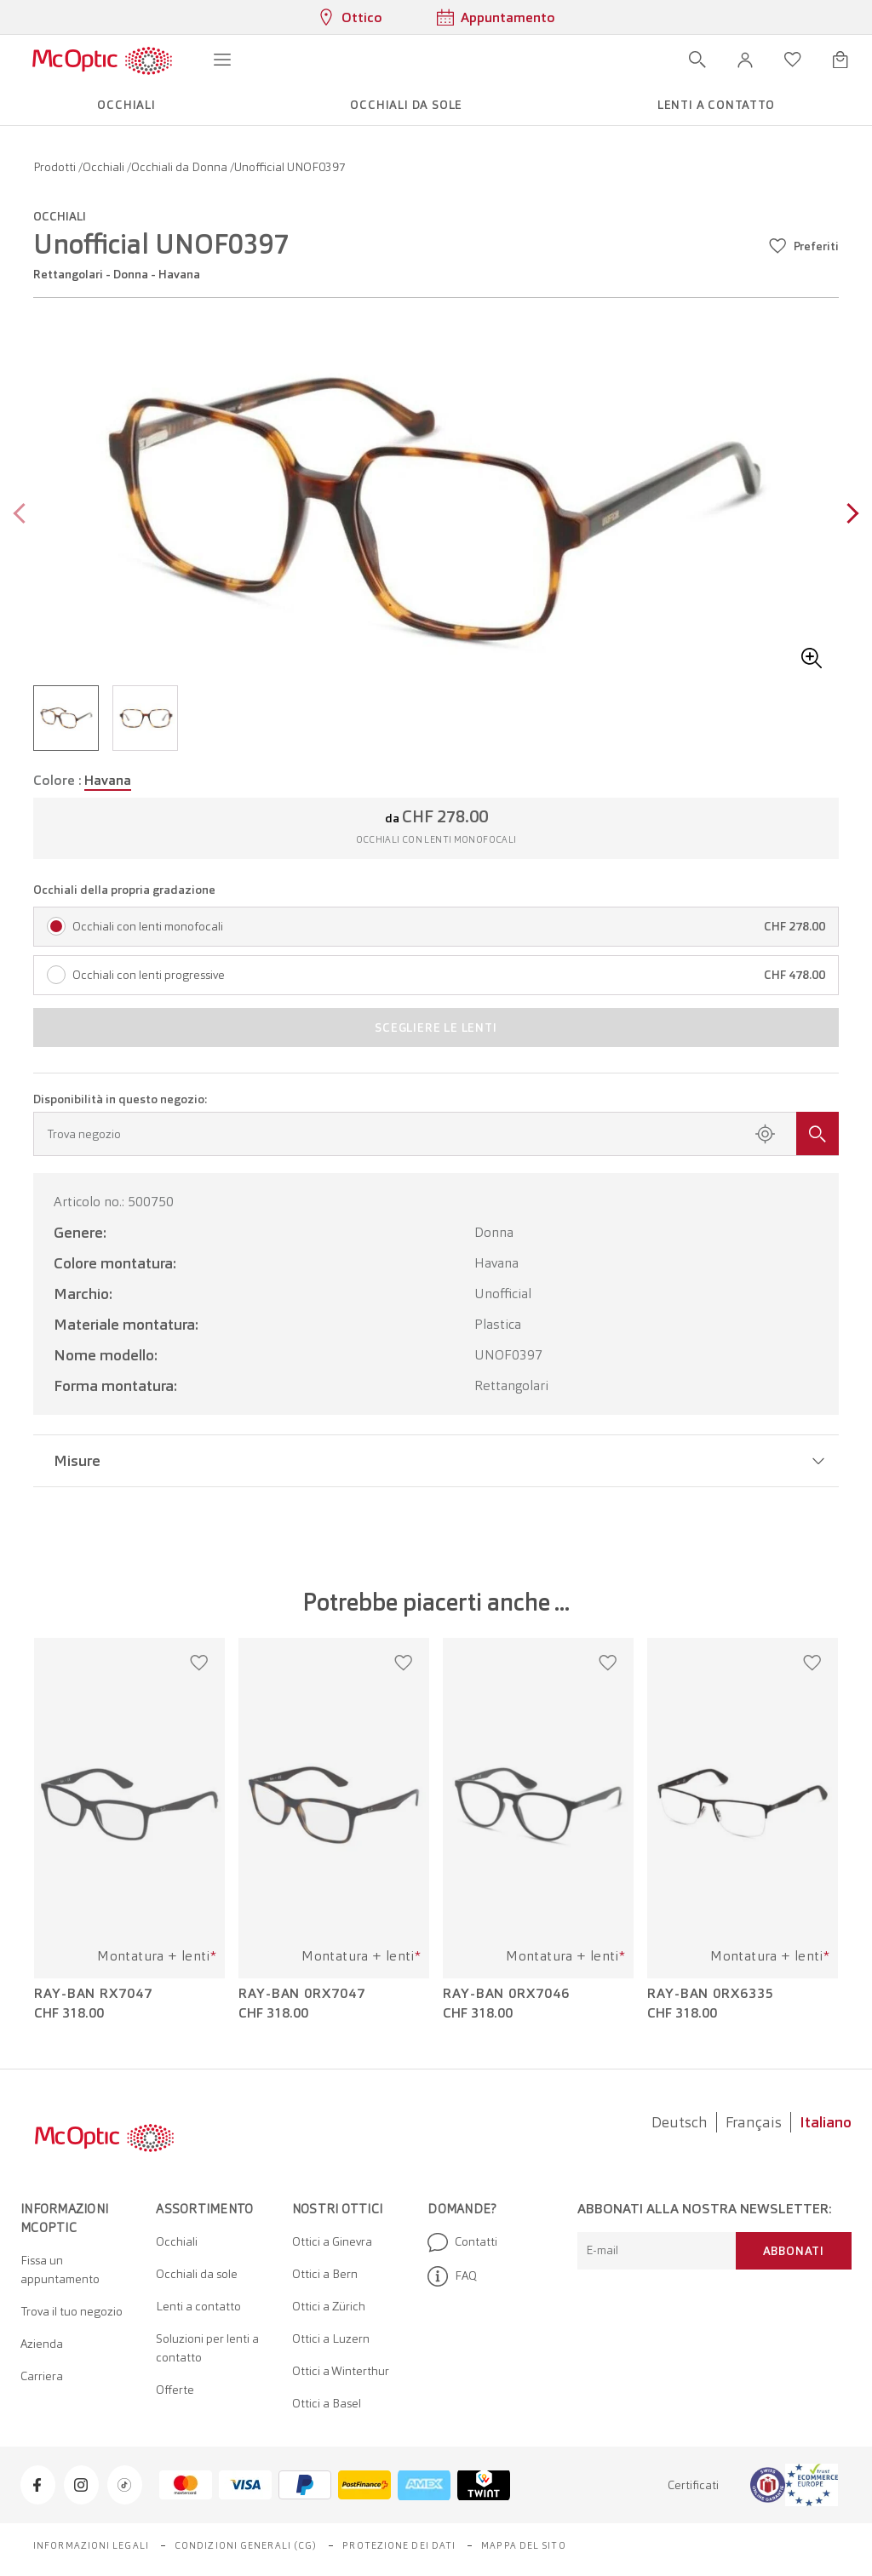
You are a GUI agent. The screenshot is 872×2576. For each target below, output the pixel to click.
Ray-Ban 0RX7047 (301, 1994)
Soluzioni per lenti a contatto (207, 2348)
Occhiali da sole (197, 2273)
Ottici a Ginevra (332, 2241)
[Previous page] (23, 515)
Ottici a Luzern (331, 2338)
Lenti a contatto (198, 2306)
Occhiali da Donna (180, 167)
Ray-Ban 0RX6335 (710, 1994)
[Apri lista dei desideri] (793, 59)
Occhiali (105, 167)
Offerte (175, 2389)
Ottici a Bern (325, 2273)
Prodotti (55, 167)
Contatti (462, 2242)
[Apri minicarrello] (840, 59)
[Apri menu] (222, 59)
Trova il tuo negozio (71, 2311)
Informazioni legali (91, 2545)
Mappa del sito (523, 2545)
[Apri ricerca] (697, 59)
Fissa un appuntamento (60, 2270)
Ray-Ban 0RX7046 (506, 1994)
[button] (745, 59)
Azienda (41, 2343)
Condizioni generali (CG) (246, 2545)
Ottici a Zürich (328, 2306)
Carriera (41, 2376)
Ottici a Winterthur (340, 2371)
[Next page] (848, 515)
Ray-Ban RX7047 (93, 1994)
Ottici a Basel (326, 2403)
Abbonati (793, 2250)
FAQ (452, 2276)
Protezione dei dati (399, 2545)
